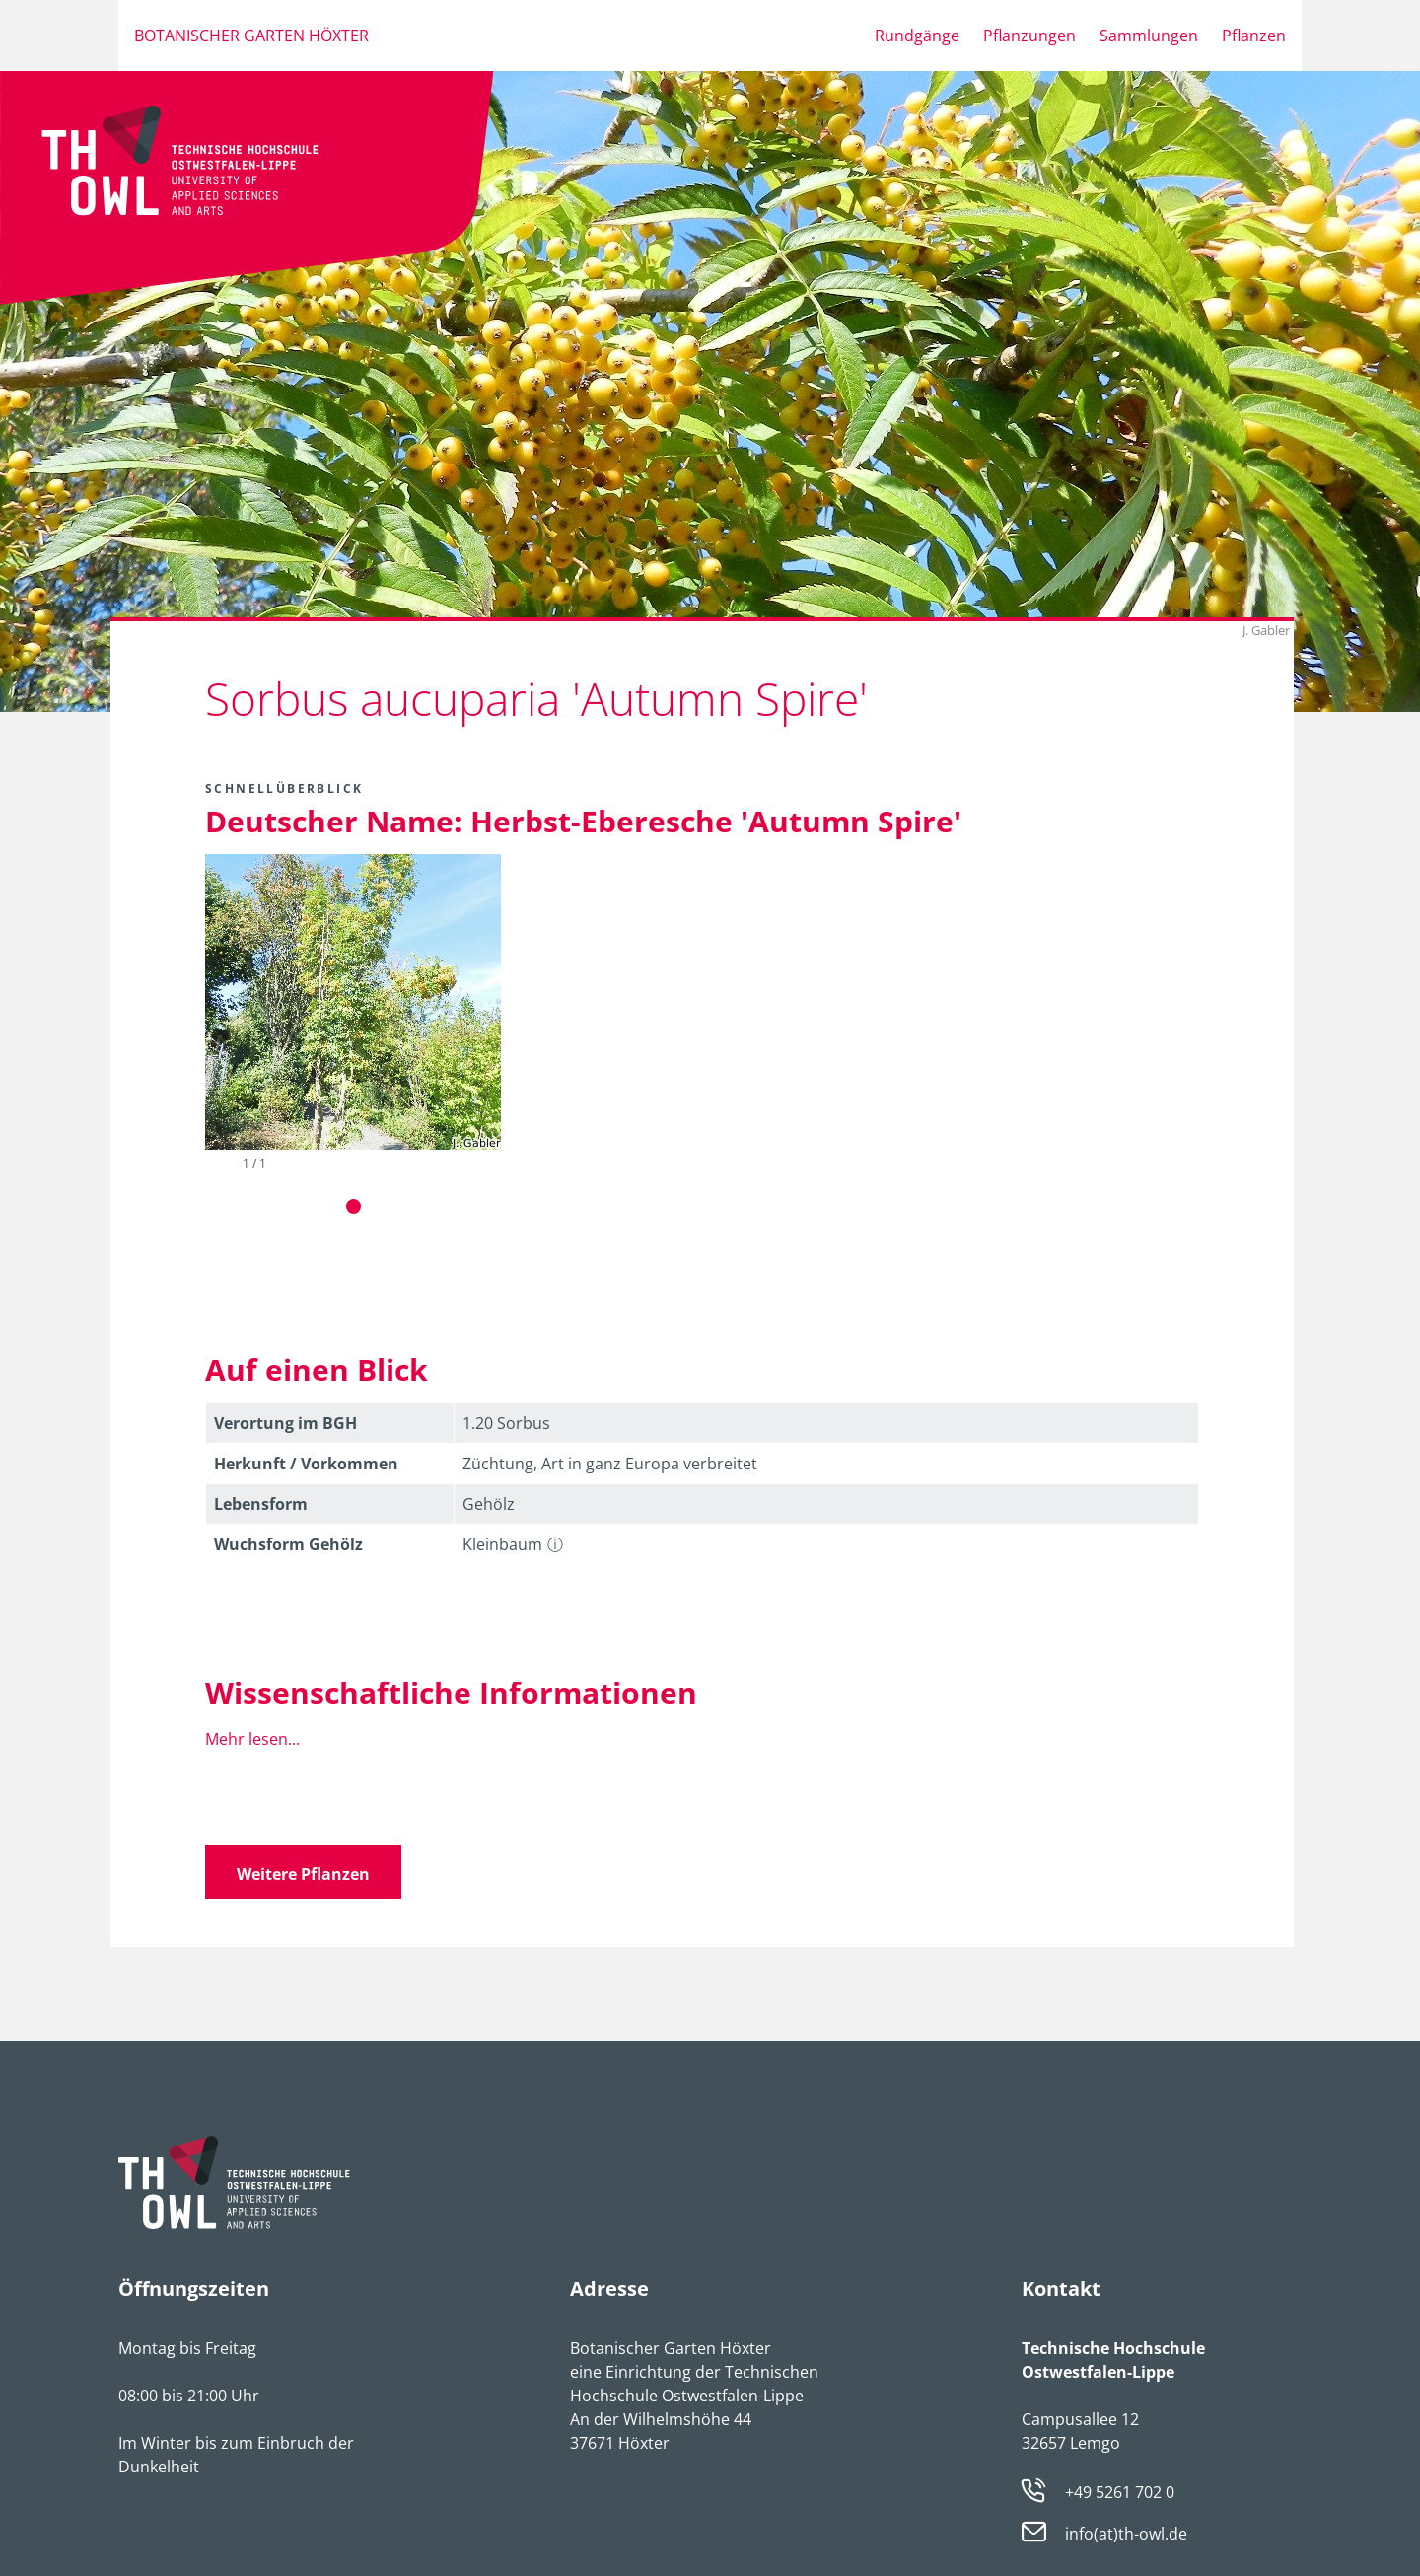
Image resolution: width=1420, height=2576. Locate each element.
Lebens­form (261, 1504)
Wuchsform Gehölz (288, 1544)
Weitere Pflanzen (303, 1874)
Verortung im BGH (285, 1423)
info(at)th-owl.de (1126, 2534)
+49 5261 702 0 (1119, 2492)
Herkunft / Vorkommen (306, 1463)
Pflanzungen (1029, 35)
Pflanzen (1254, 35)
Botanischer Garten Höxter (251, 35)
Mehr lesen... (252, 1739)
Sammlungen (1149, 35)
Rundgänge (917, 35)
